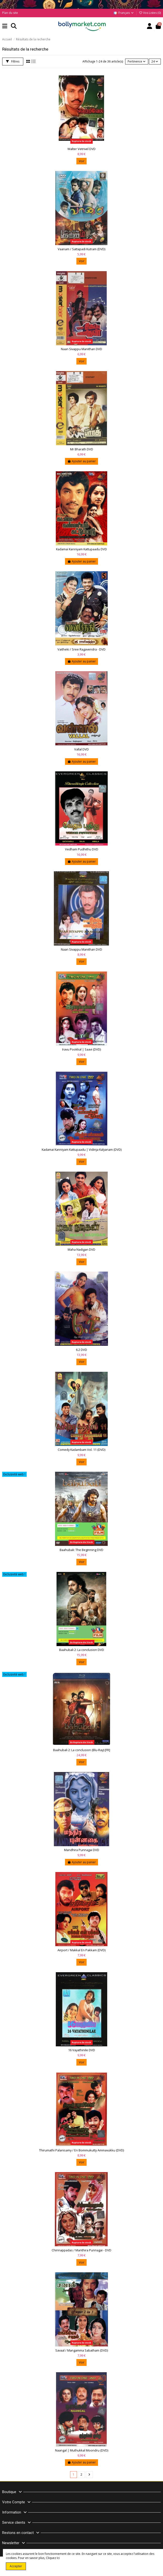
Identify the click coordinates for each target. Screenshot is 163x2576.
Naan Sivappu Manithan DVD (81, 349)
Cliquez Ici (53, 2558)
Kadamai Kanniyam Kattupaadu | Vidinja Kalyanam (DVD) (82, 1149)
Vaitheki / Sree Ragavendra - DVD (81, 649)
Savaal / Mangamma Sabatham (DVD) (81, 2350)
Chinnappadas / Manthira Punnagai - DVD (81, 2250)
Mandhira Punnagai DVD (81, 1850)
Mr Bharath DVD (81, 449)
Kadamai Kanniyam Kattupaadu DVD (81, 549)
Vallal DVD (81, 749)
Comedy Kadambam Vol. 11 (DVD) (81, 1450)
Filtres (12, 61)
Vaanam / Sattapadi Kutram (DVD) (81, 249)
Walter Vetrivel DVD (81, 149)
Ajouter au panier (81, 461)
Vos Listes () (150, 13)
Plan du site (10, 13)
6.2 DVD (81, 1350)
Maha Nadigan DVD (81, 1249)
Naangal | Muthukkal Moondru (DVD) (81, 2450)
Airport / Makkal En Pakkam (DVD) (81, 1950)
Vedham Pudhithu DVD (81, 849)
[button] (4, 26)
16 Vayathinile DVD (81, 2050)
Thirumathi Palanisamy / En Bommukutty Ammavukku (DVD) (81, 2150)
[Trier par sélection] (136, 62)
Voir (81, 161)
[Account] (149, 26)
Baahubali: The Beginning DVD (81, 1550)
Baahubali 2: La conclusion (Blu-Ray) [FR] (81, 1750)
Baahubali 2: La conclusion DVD (81, 1650)
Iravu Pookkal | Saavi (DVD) (81, 1049)
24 (154, 61)
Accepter (16, 2566)
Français (124, 13)
